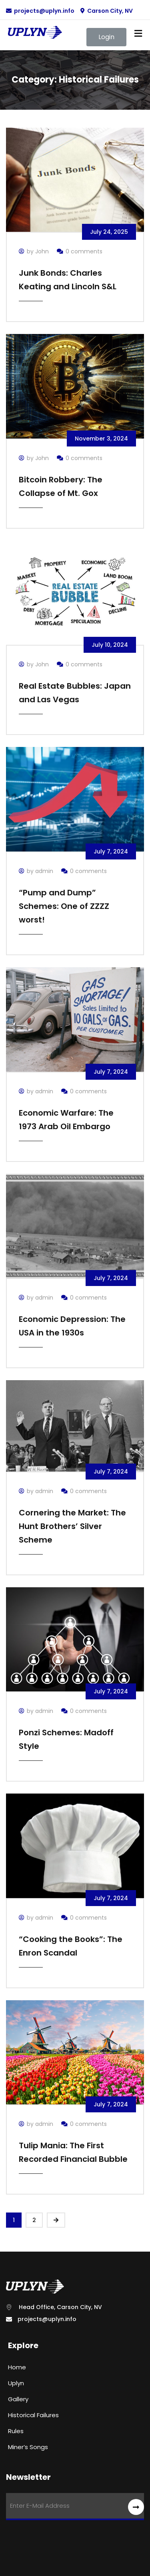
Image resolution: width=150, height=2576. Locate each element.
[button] (106, 37)
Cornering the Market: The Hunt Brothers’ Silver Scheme (72, 1526)
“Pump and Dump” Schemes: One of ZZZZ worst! (64, 906)
